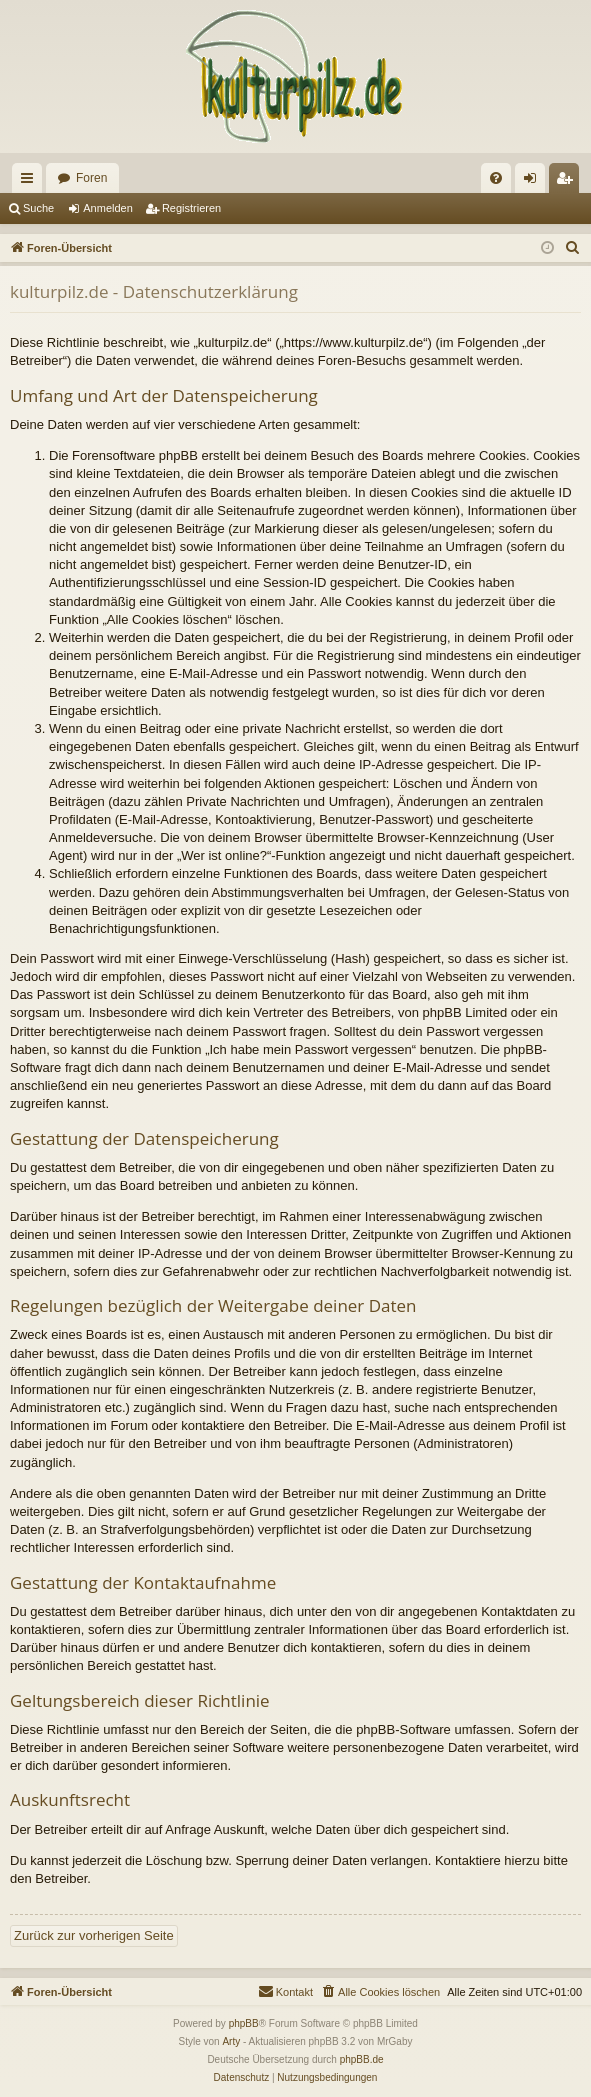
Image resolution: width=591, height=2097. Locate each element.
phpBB (244, 2023)
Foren (91, 178)
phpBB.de (362, 2059)
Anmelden (108, 208)
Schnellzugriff (31, 182)
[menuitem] (496, 178)
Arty (231, 2041)
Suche (38, 208)
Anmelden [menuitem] (534, 182)
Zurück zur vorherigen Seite (94, 1935)
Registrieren (191, 208)
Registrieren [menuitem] (568, 182)
